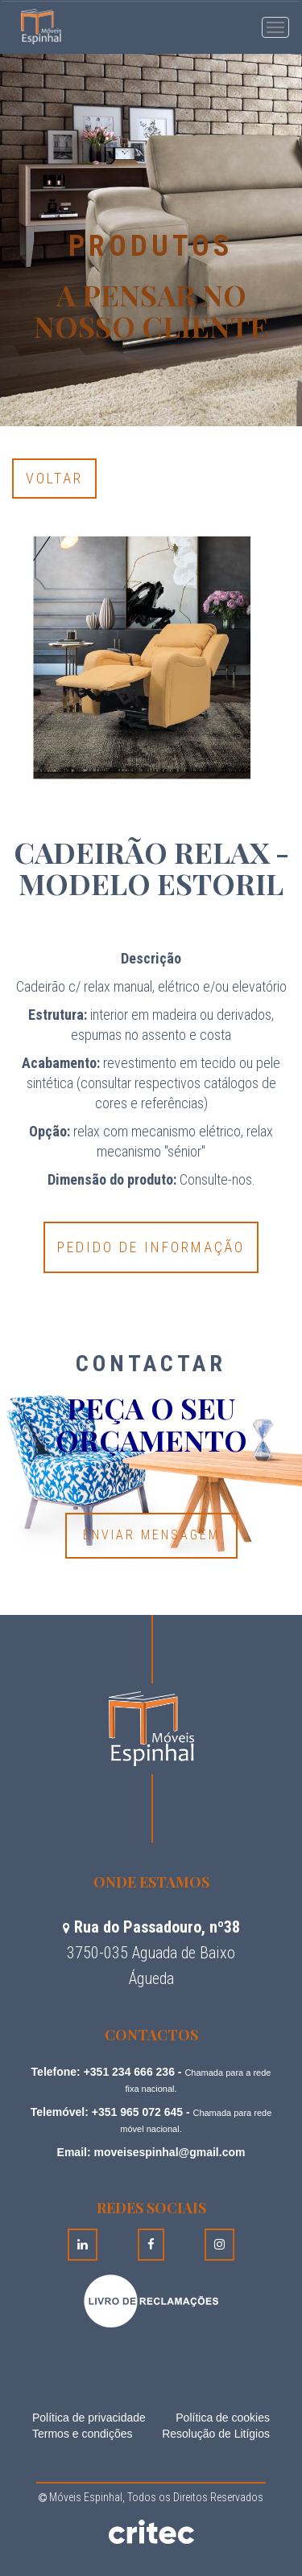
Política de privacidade (89, 2417)
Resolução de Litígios (216, 2433)
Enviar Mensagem (151, 1535)
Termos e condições (82, 2433)
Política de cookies (223, 2417)
